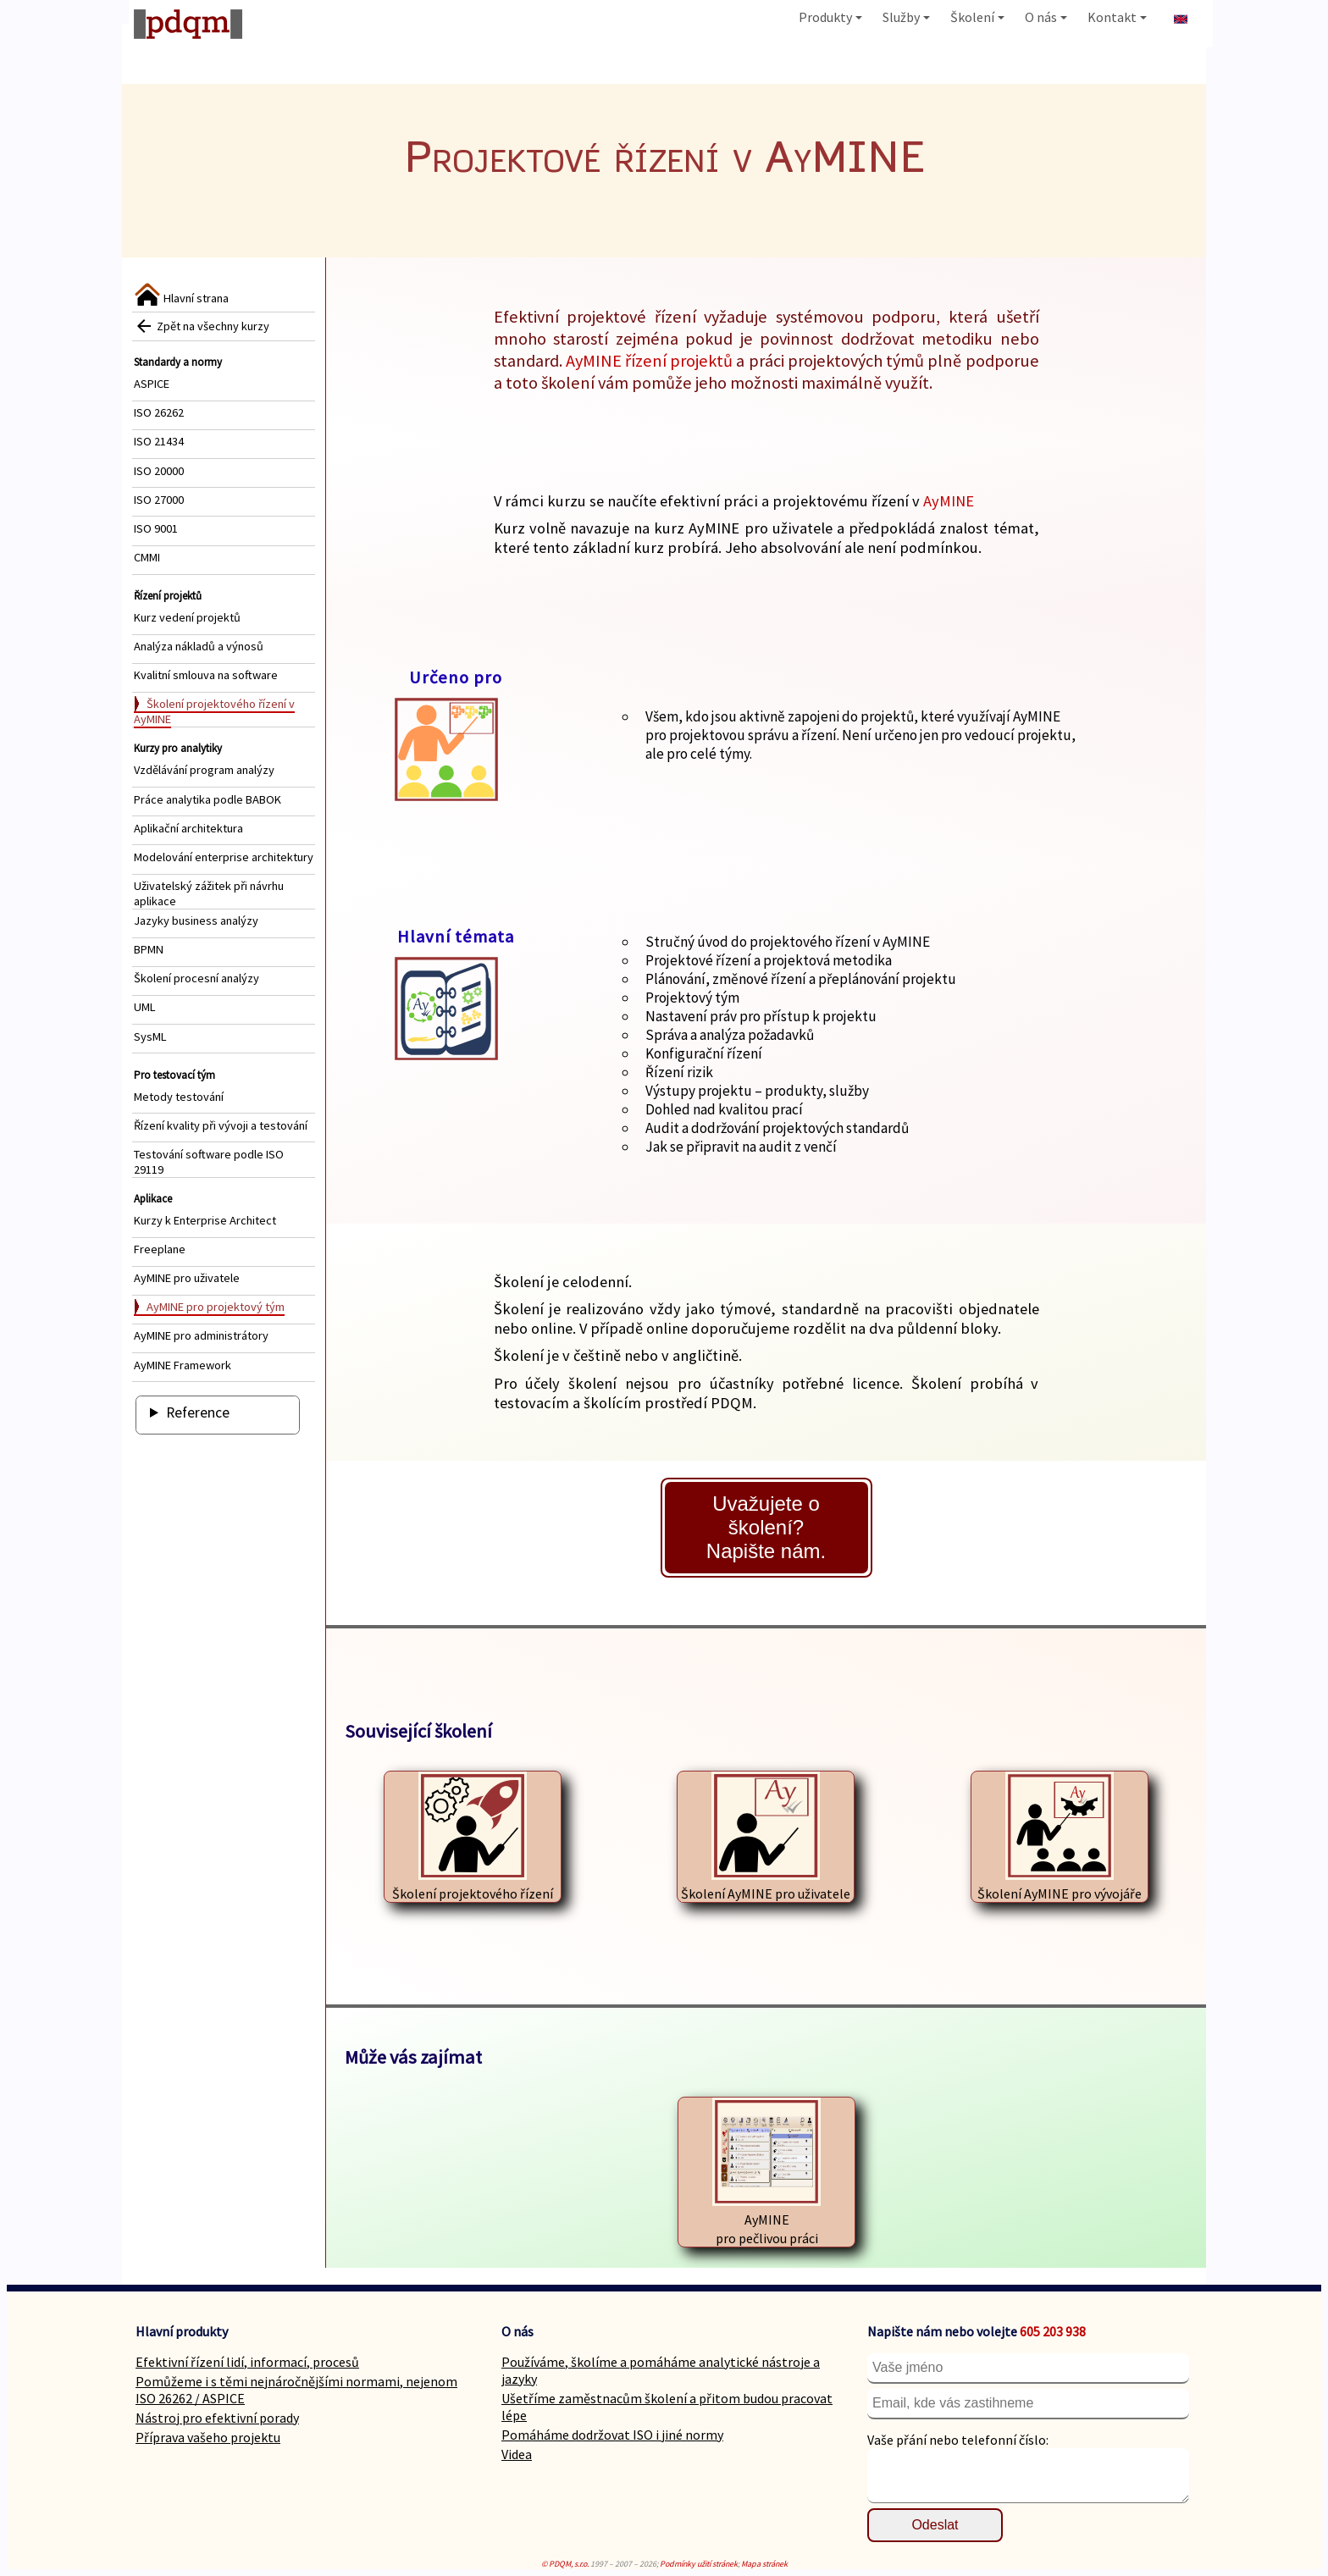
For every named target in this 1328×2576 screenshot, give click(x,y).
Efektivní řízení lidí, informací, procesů (247, 2361)
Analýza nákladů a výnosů (198, 646)
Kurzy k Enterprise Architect (205, 1220)
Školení (977, 16)
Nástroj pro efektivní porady (217, 2417)
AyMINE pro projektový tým (216, 1306)
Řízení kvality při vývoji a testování (220, 1125)
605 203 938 (1053, 2331)
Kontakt (1117, 16)
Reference (198, 1412)
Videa (516, 2454)
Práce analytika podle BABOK (207, 799)
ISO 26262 (159, 412)
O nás (1046, 16)
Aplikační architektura (188, 828)
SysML (150, 1036)
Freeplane (159, 1249)
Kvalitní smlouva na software (206, 675)
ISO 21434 (159, 441)
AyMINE (948, 501)
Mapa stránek (764, 2563)
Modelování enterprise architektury (223, 857)
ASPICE (151, 383)
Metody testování (179, 1096)
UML (145, 1006)
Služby (906, 16)
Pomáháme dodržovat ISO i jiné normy (612, 2434)
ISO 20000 (159, 470)
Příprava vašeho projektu (208, 2437)
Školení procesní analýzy (196, 978)
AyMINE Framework (182, 1365)
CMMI (147, 557)
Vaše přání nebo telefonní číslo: (958, 2439)
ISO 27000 (159, 499)
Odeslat (934, 2525)
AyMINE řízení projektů (649, 361)
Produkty (830, 16)
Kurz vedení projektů (187, 617)
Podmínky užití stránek (699, 2563)
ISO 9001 (156, 528)
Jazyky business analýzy (196, 920)
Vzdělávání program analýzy (204, 769)
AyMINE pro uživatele (187, 1277)
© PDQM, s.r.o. (565, 2563)
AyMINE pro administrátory (201, 1335)
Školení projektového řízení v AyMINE (214, 711)
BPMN (148, 949)
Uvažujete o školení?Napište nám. (766, 1527)
